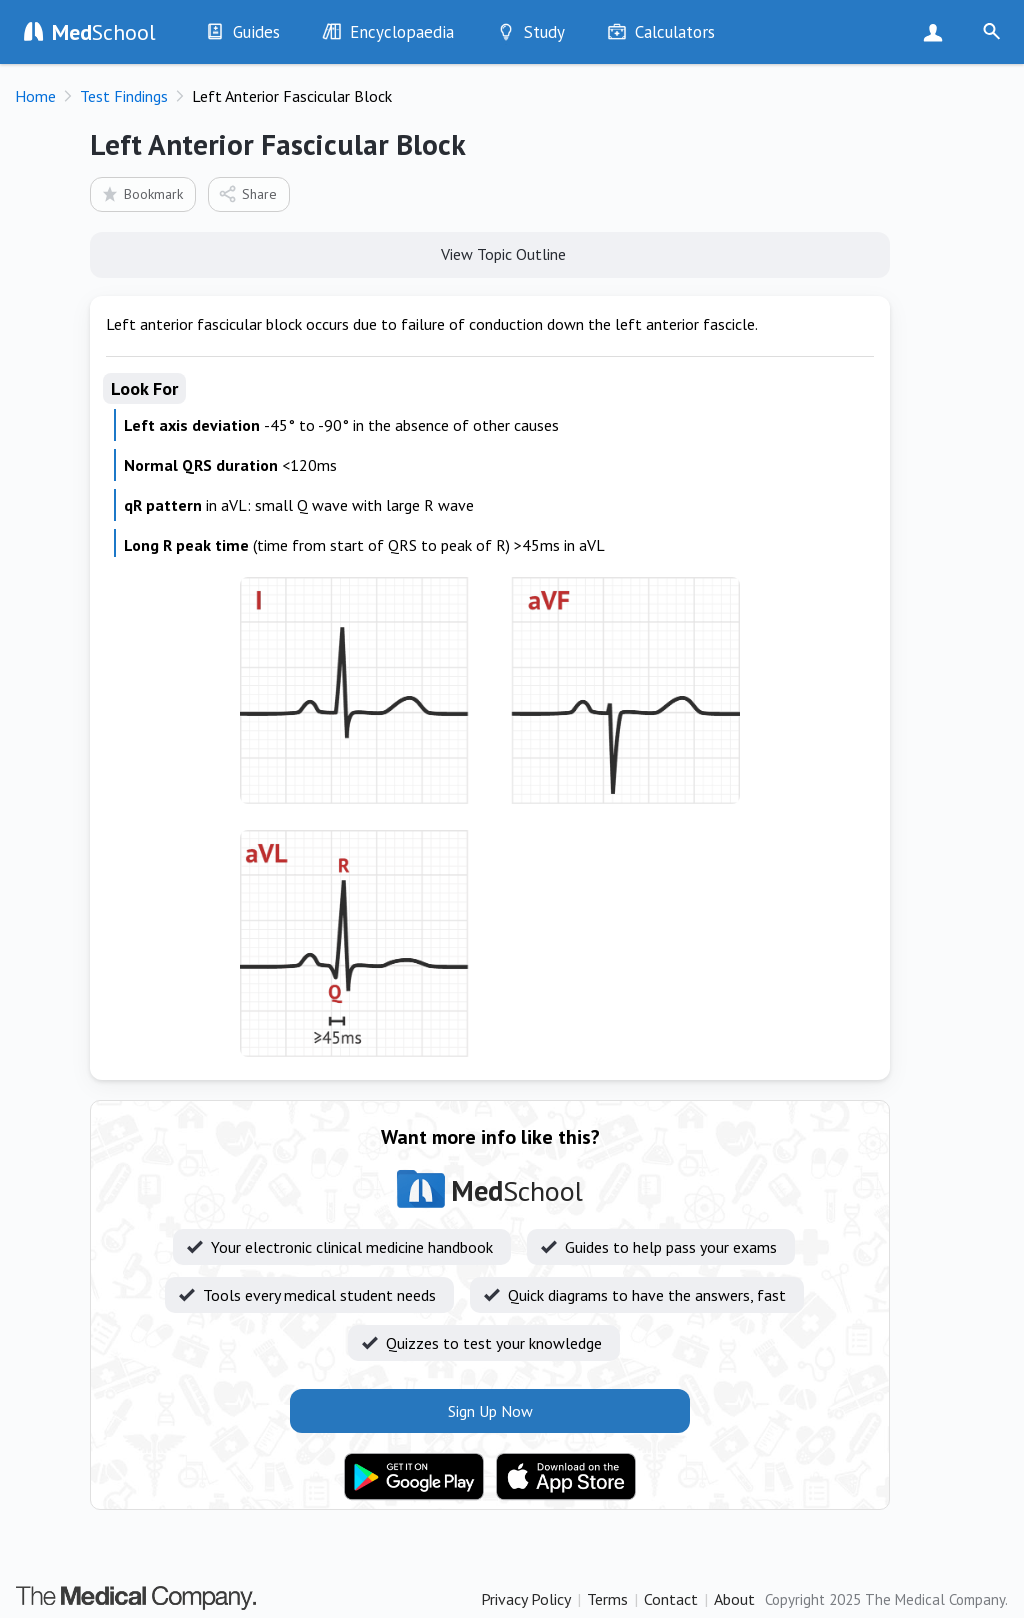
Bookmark (141, 193)
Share (247, 193)
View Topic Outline (490, 253)
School (104, 32)
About (734, 1599)
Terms (607, 1599)
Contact (671, 1599)
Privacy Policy (526, 1599)
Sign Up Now (937, 32)
